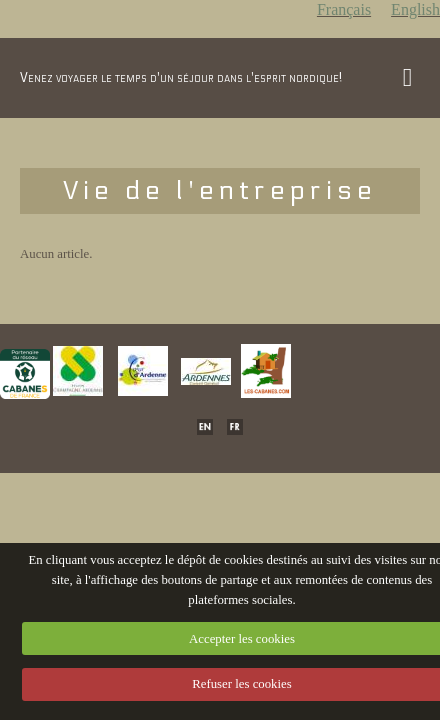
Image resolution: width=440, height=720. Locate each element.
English (415, 9)
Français (344, 9)
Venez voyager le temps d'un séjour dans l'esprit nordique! (181, 78)
